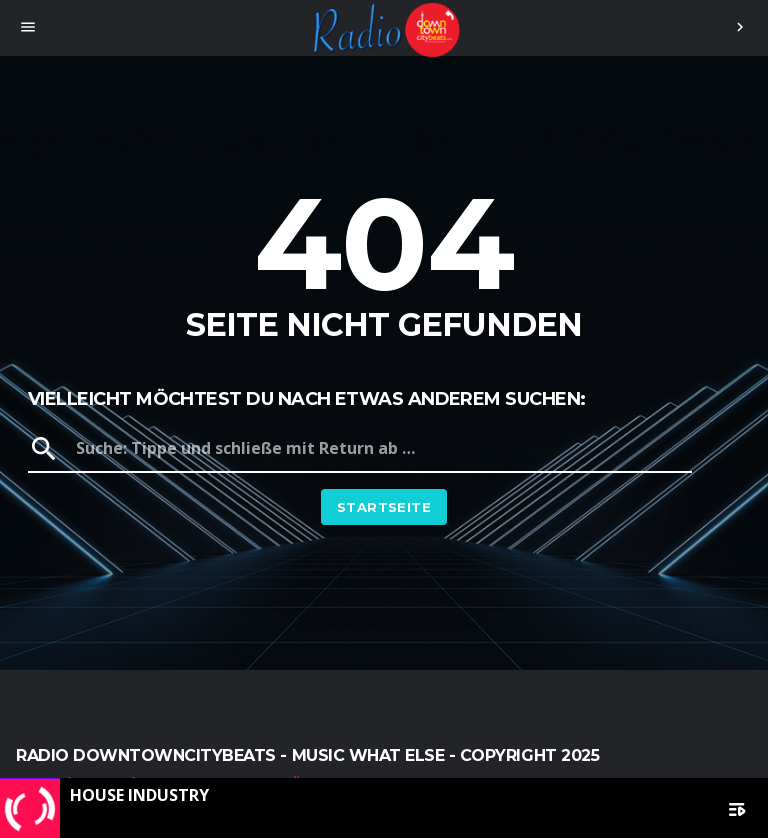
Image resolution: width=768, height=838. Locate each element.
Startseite (384, 507)
